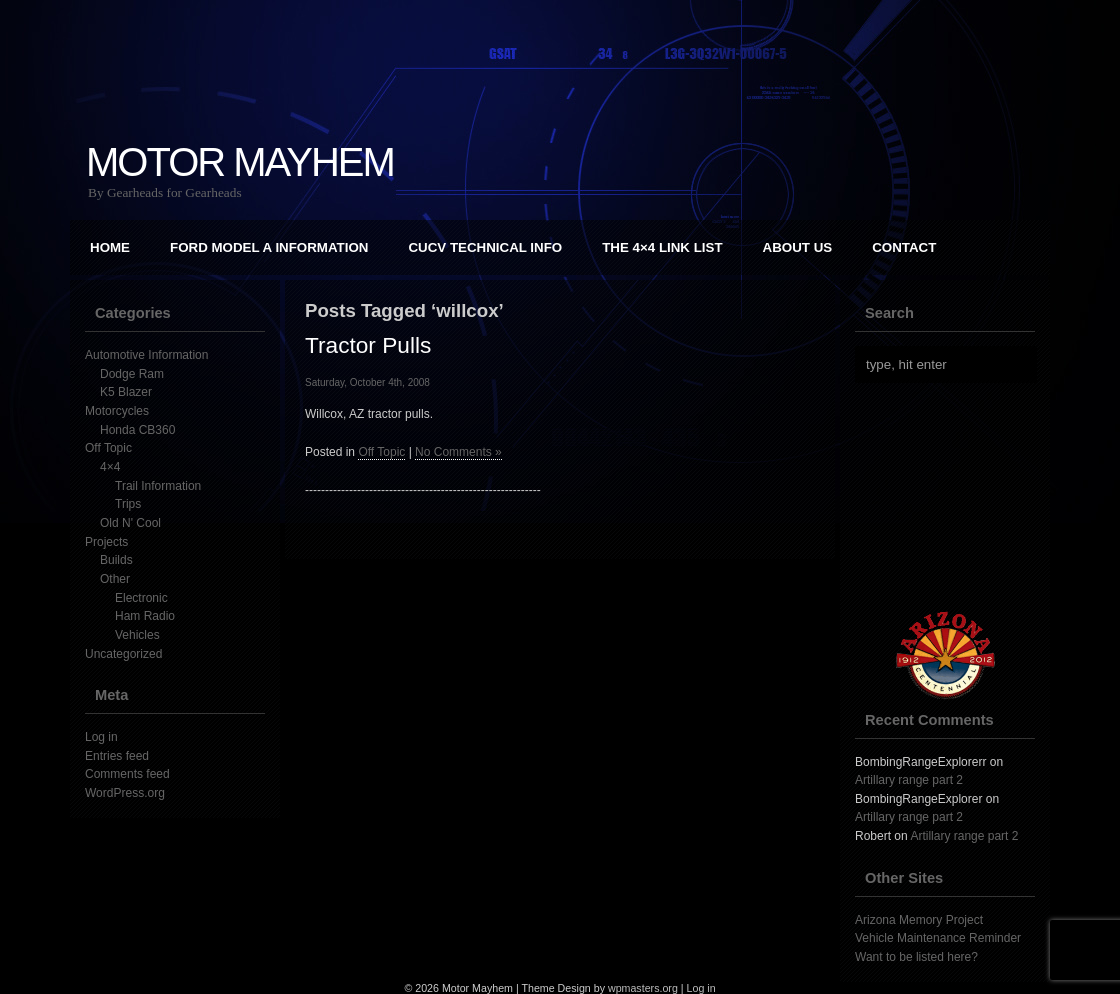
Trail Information (158, 486)
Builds (116, 560)
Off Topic (108, 448)
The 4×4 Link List (662, 247)
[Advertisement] (955, 497)
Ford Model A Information (269, 247)
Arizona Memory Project (919, 920)
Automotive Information (146, 355)
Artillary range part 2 (909, 780)
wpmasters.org (643, 988)
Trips (128, 504)
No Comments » (458, 452)
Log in (101, 737)
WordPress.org (125, 793)
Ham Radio (145, 616)
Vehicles (137, 635)
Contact (904, 247)
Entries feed (117, 756)
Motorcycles (117, 411)
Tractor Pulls (368, 345)
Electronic (141, 598)
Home (110, 247)
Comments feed (127, 774)
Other (115, 579)
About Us (798, 247)
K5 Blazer (126, 392)
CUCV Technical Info (485, 247)
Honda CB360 (137, 430)
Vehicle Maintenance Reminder (938, 938)
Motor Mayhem (240, 162)
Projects (106, 542)
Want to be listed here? (916, 957)
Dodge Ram (132, 374)
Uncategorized (123, 654)
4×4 (110, 467)
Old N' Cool (130, 523)
